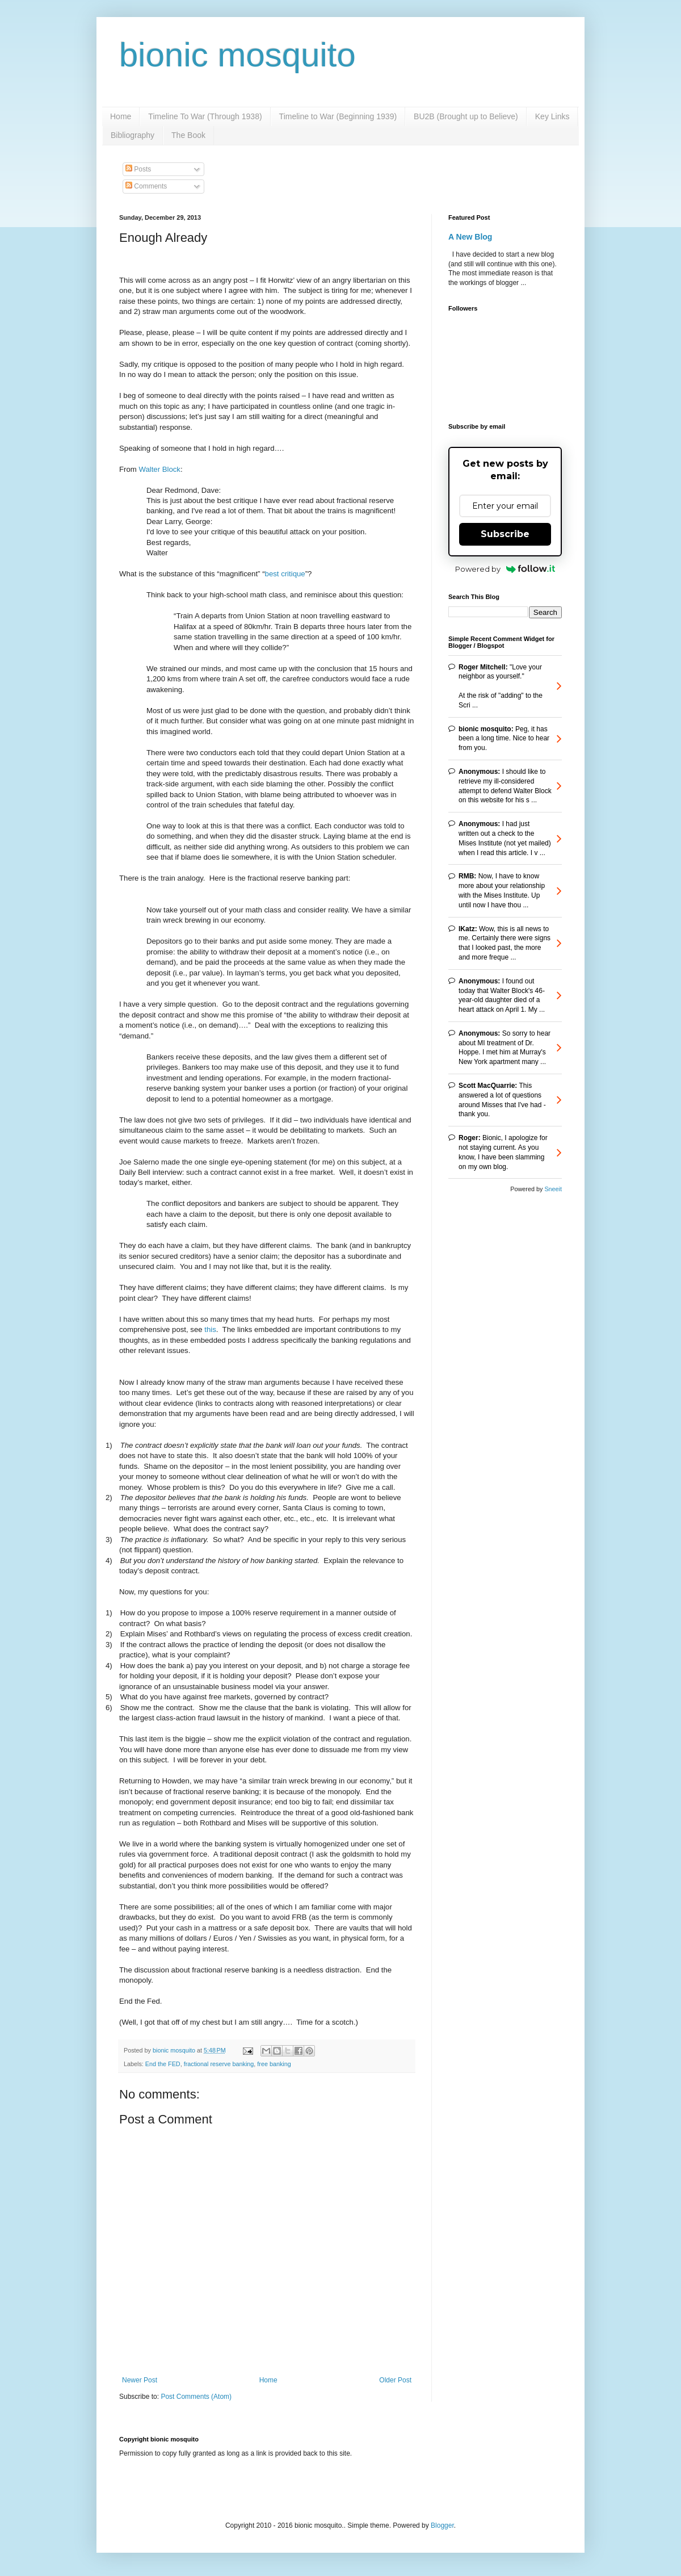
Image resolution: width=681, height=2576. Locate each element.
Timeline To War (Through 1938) (205, 116)
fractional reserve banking (219, 2063)
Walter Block (159, 469)
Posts (138, 169)
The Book (188, 135)
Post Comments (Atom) (196, 2397)
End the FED (162, 2063)
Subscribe (505, 534)
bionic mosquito (237, 55)
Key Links (552, 116)
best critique (285, 573)
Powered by (505, 568)
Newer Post (139, 2380)
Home (120, 116)
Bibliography (132, 135)
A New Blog (470, 236)
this (210, 1329)
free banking (274, 2063)
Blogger (442, 2525)
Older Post (395, 2380)
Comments (146, 186)
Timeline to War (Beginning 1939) (338, 116)
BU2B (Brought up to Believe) (466, 116)
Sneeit (553, 1189)
